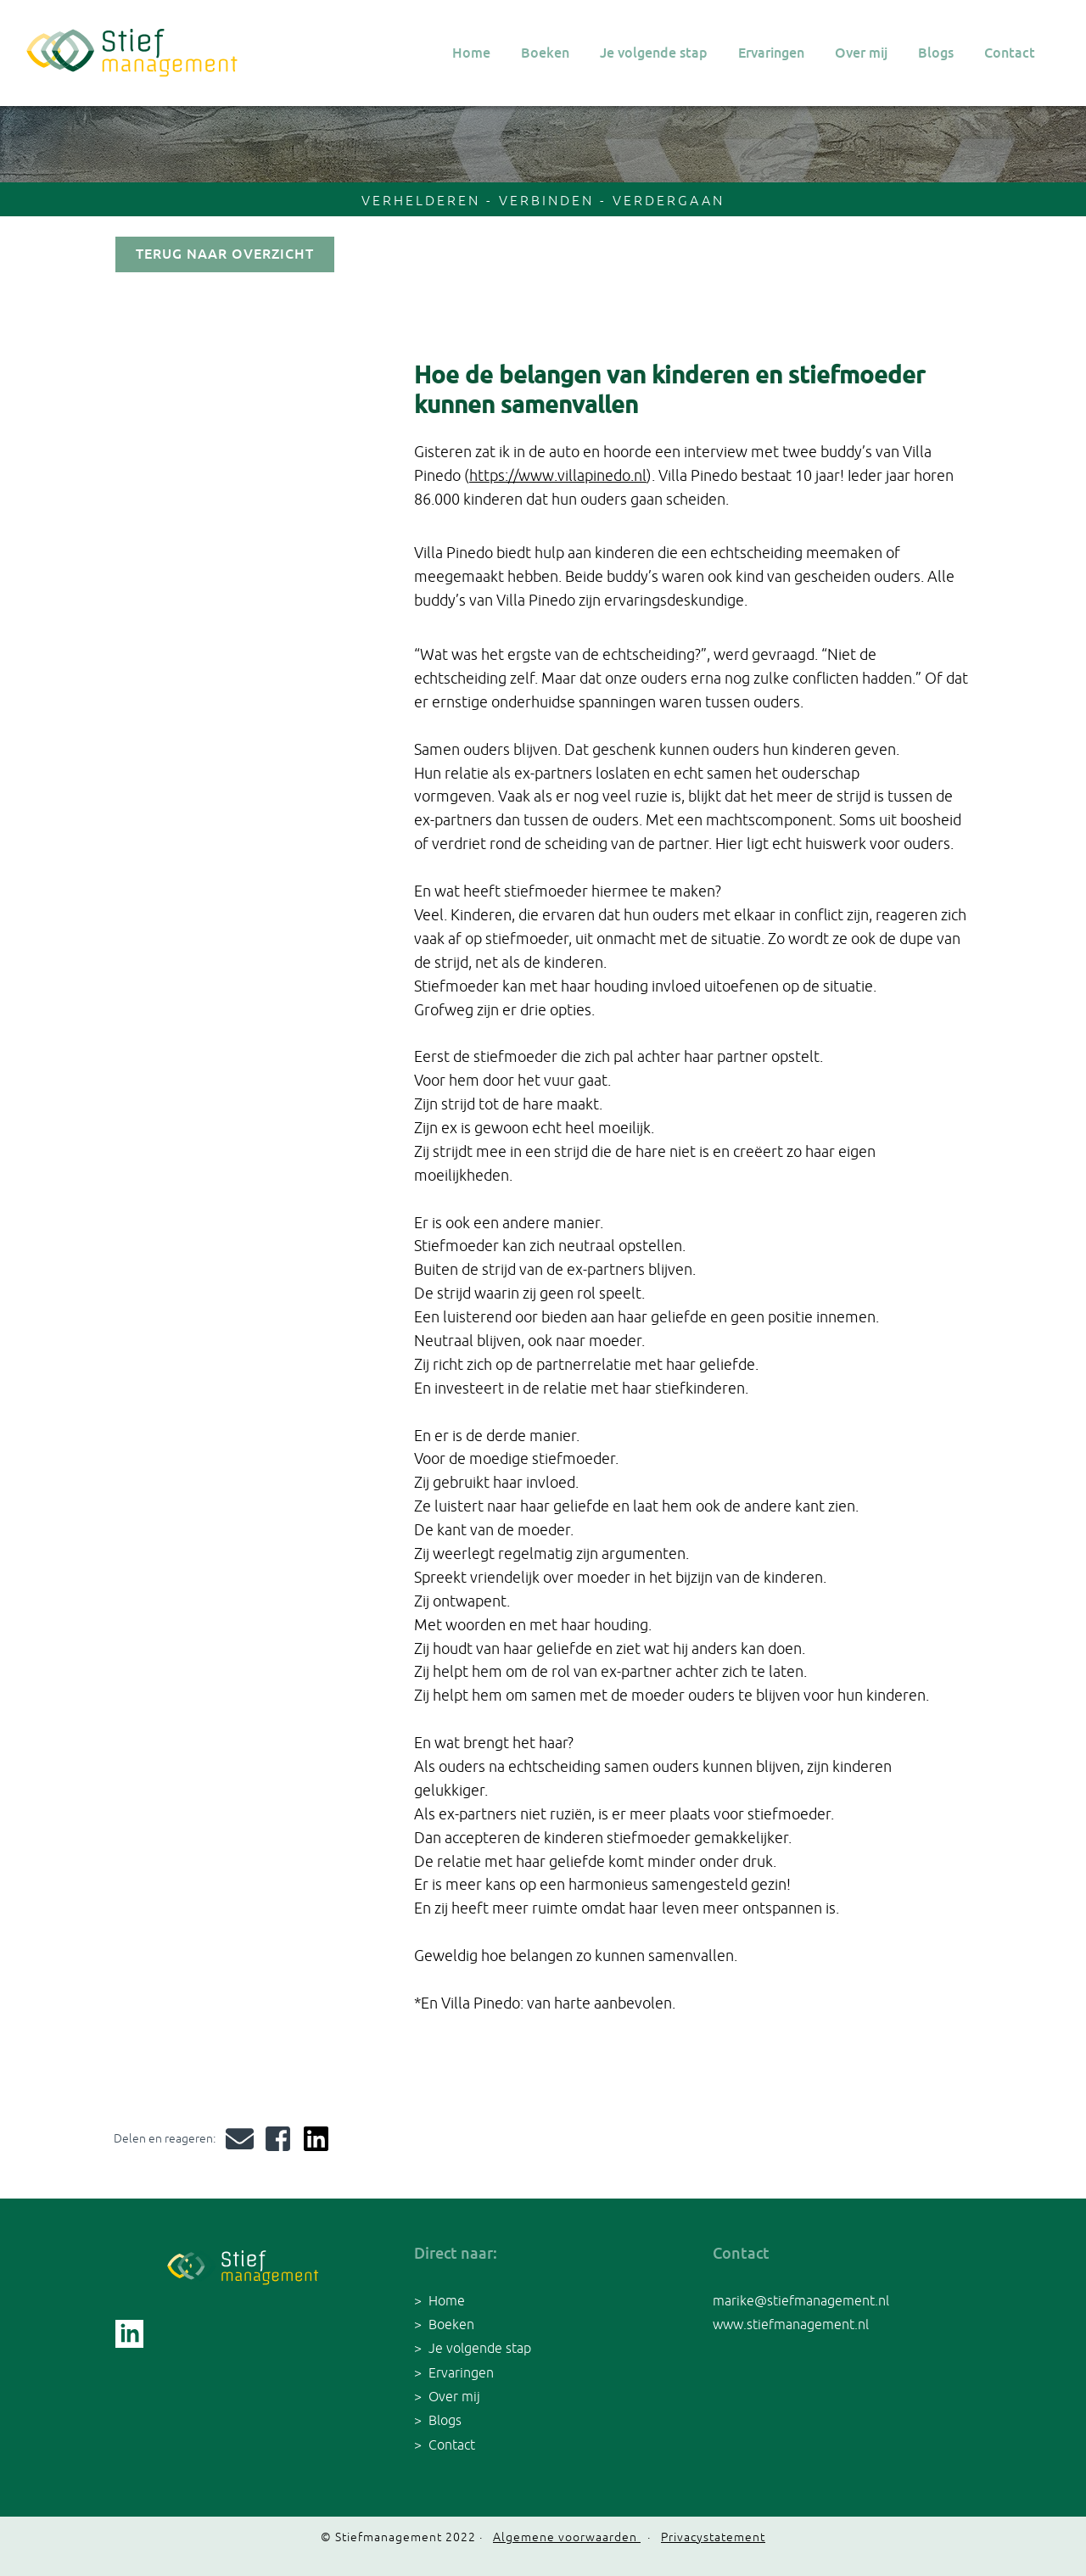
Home (471, 53)
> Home (439, 2300)
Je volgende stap (654, 53)
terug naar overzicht (225, 254)
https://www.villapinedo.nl (558, 475)
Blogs (936, 53)
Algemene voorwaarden (567, 2537)
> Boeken (444, 2324)
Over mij (861, 53)
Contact (1009, 53)
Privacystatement (713, 2537)
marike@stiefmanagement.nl (801, 2300)
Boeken (545, 53)
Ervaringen (771, 53)
